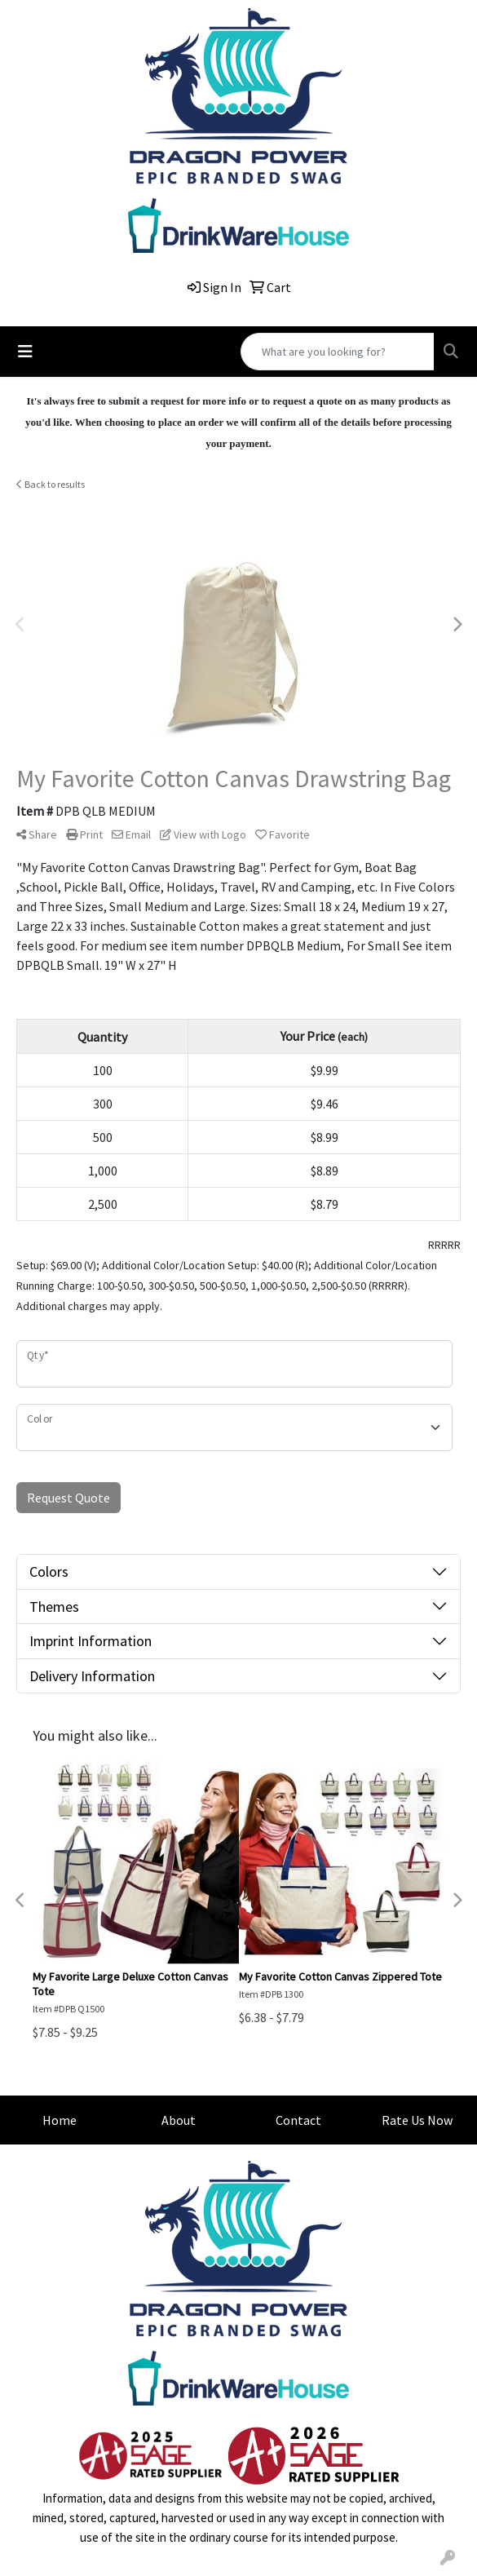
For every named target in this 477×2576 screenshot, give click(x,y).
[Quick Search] (338, 351)
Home (59, 2120)
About (178, 2120)
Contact (298, 2120)
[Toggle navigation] (25, 351)
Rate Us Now (417, 2120)
